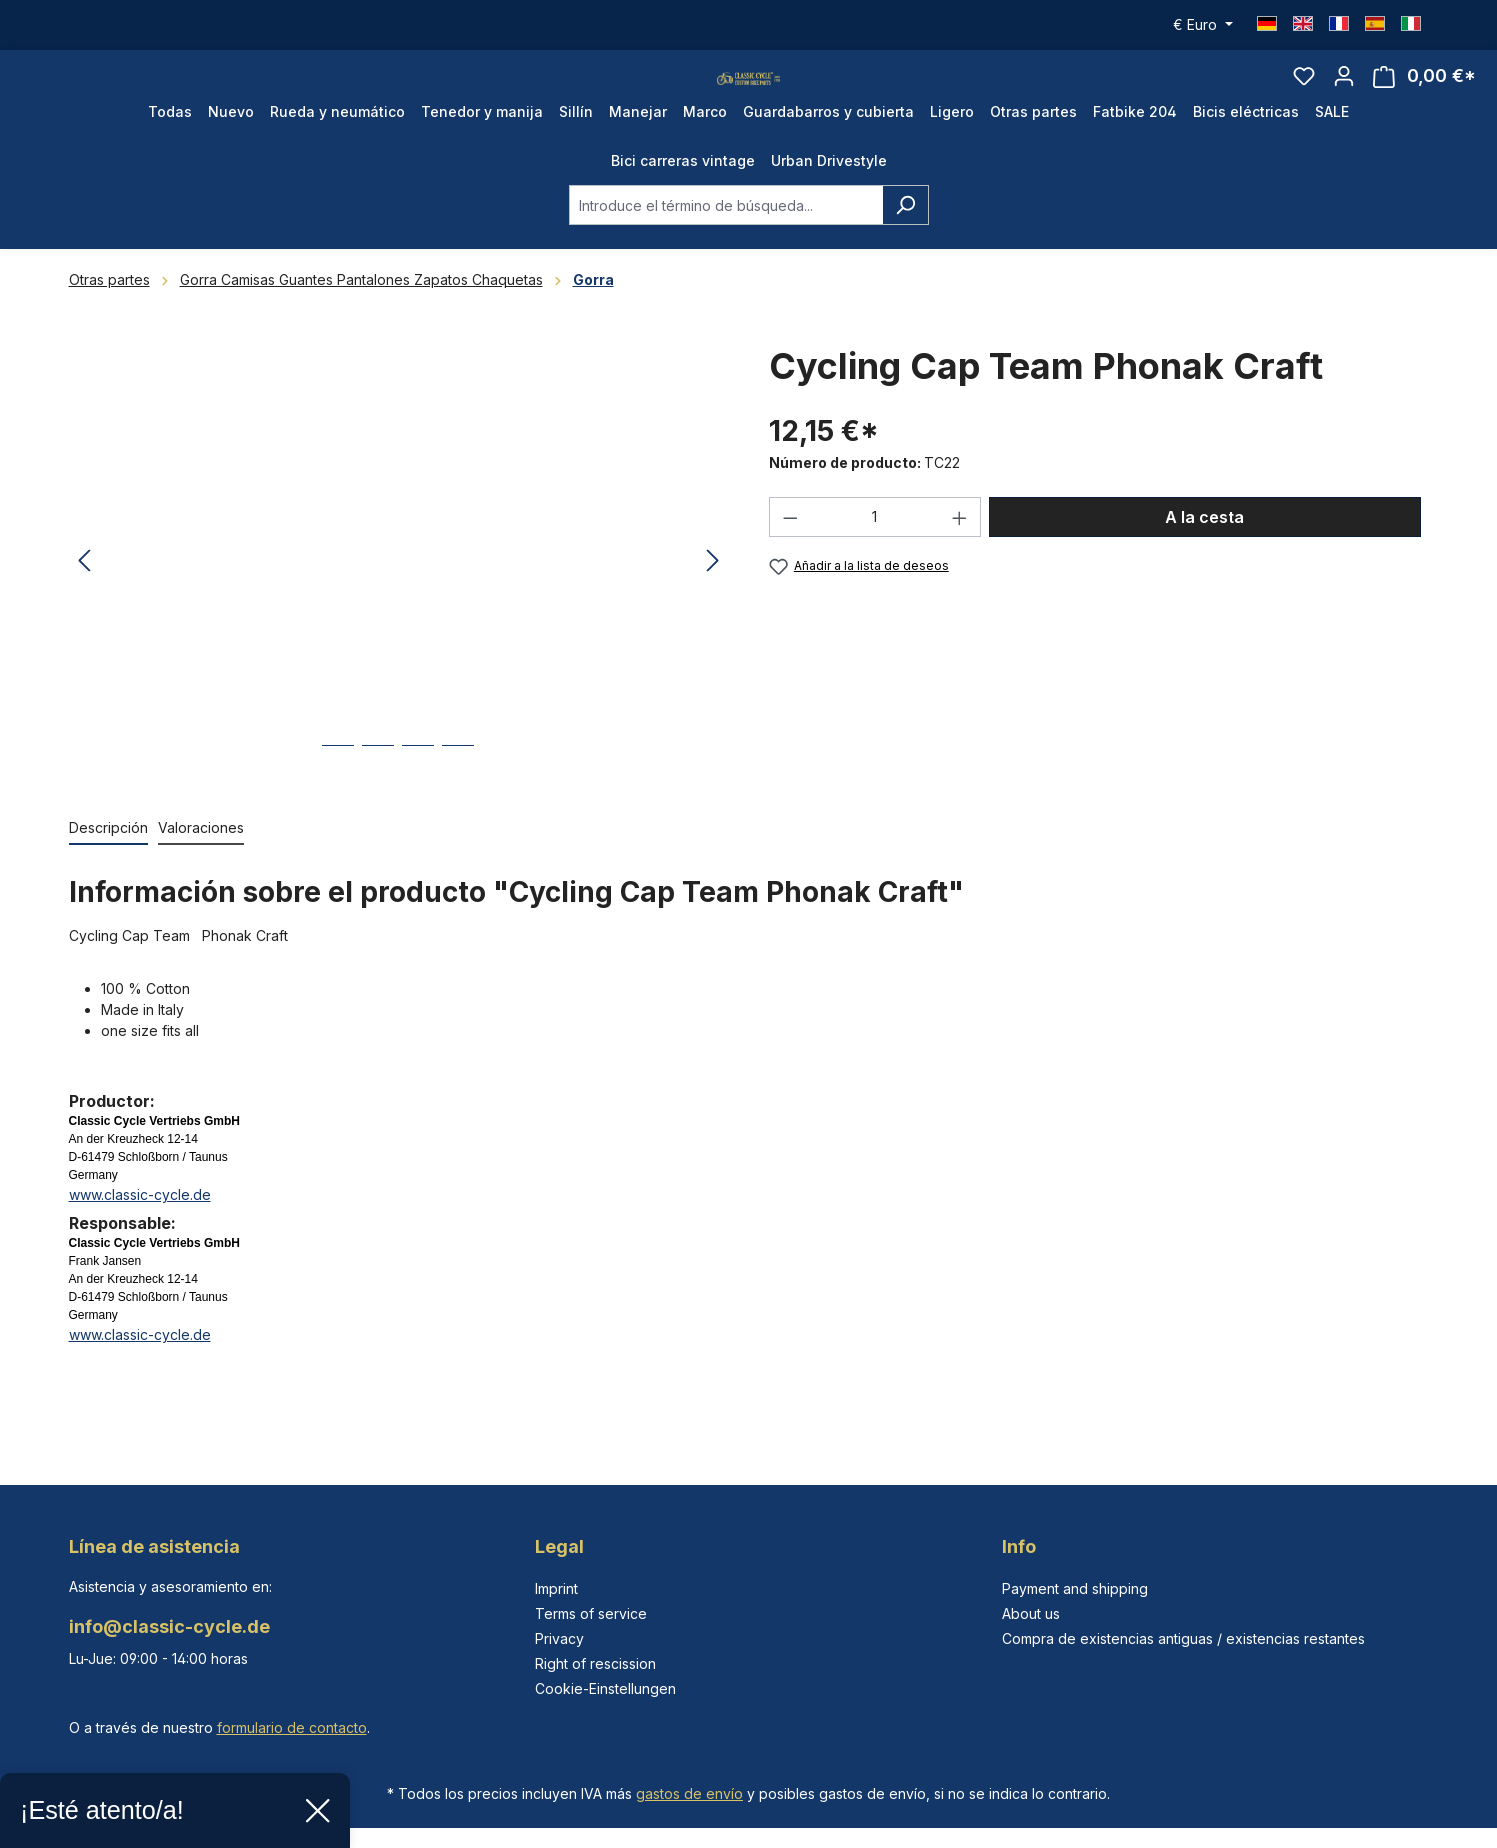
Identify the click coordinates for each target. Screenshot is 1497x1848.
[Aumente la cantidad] (960, 557)
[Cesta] (1424, 96)
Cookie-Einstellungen (605, 1688)
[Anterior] (84, 601)
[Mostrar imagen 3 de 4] (418, 800)
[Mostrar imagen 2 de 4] (378, 800)
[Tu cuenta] (1344, 96)
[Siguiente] (713, 601)
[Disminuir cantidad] (790, 557)
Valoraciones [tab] (201, 867)
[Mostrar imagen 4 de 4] (458, 800)
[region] (399, 601)
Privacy (559, 1638)
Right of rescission (595, 1663)
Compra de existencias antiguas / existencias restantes (1183, 1638)
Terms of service (591, 1613)
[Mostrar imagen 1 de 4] (338, 800)
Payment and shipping (1075, 1588)
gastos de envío (689, 1793)
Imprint (556, 1588)
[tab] (108, 868)
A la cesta (1204, 557)
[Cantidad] (874, 557)
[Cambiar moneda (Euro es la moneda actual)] (1203, 25)
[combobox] (726, 245)
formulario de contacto (292, 1727)
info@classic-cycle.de (169, 1626)
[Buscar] (905, 245)
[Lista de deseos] (1304, 96)
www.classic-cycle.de (140, 1234)
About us (1031, 1613)
